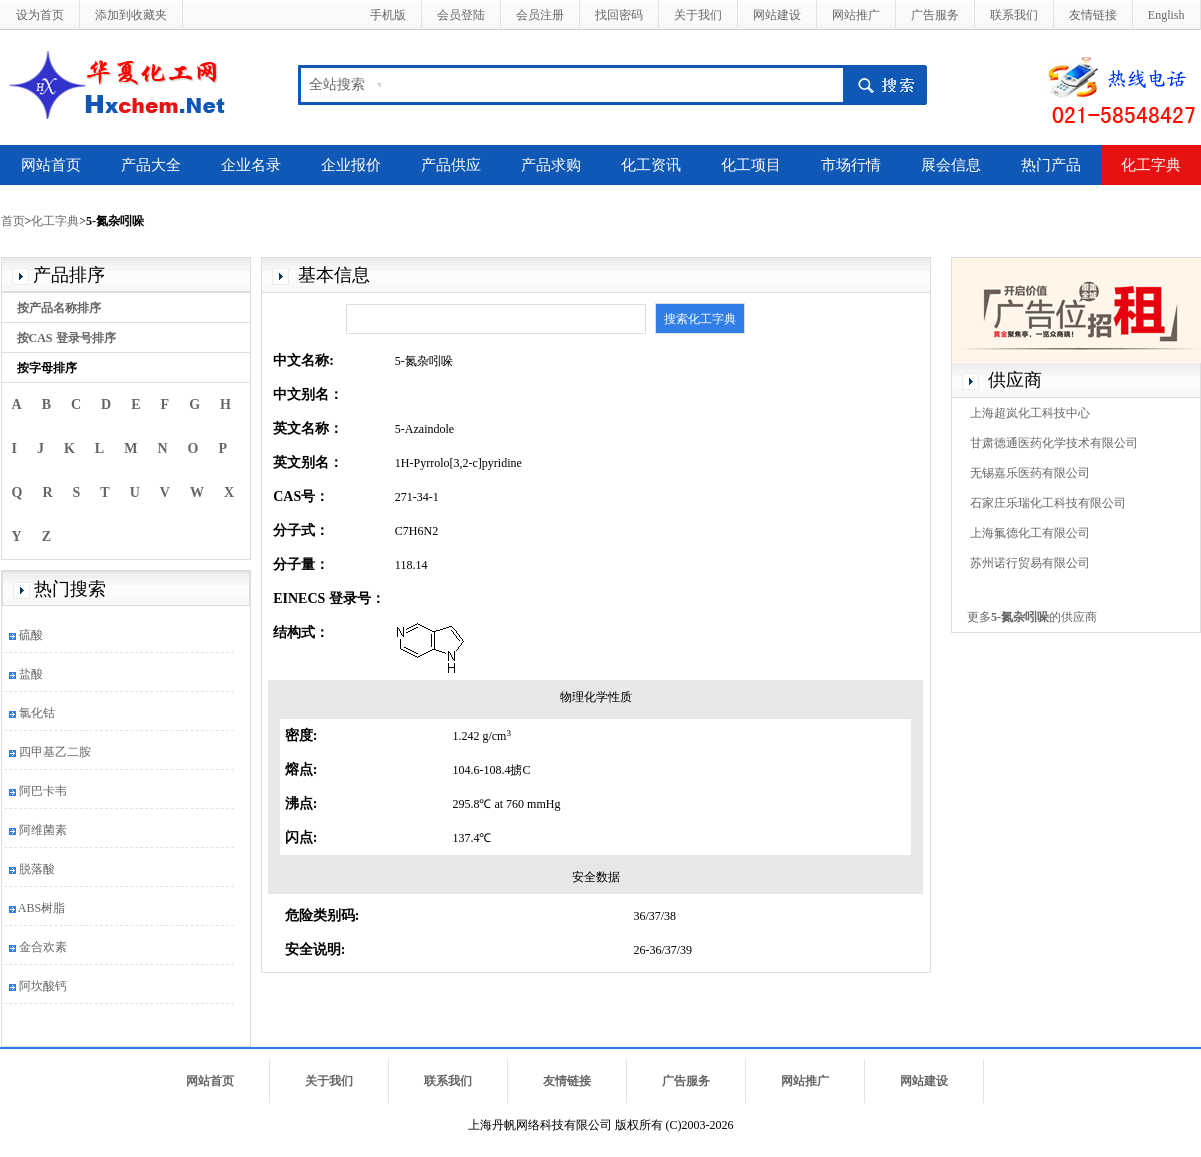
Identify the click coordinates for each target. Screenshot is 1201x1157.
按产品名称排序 (59, 308)
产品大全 (151, 165)
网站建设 (777, 15)
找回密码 (619, 15)
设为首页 (40, 15)
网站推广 (856, 15)
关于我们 (698, 15)
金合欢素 (43, 947)
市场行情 (851, 165)
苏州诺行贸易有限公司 (1030, 563)
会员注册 (540, 15)
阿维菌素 (43, 830)
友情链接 (1093, 15)
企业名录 (251, 165)
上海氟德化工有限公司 (1030, 533)
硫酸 (31, 635)
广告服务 (935, 15)
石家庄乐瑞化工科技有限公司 (1048, 503)
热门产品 (1051, 165)
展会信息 (951, 165)
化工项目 (751, 165)
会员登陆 (461, 15)
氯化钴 (37, 713)
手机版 (388, 15)
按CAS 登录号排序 (66, 338)
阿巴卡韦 (43, 791)
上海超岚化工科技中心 (1030, 413)
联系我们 (1014, 15)
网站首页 (51, 165)
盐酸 (31, 674)
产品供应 (451, 165)
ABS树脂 (41, 908)
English (1166, 15)
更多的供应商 (1032, 617)
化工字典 (1151, 165)
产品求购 (551, 165)
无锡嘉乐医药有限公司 (1030, 473)
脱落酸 (37, 869)
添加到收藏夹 (131, 15)
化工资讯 (651, 165)
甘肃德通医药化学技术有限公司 (1054, 443)
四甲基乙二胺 (55, 752)
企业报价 (351, 165)
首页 (13, 221)
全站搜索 (337, 84)
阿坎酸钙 (43, 986)
